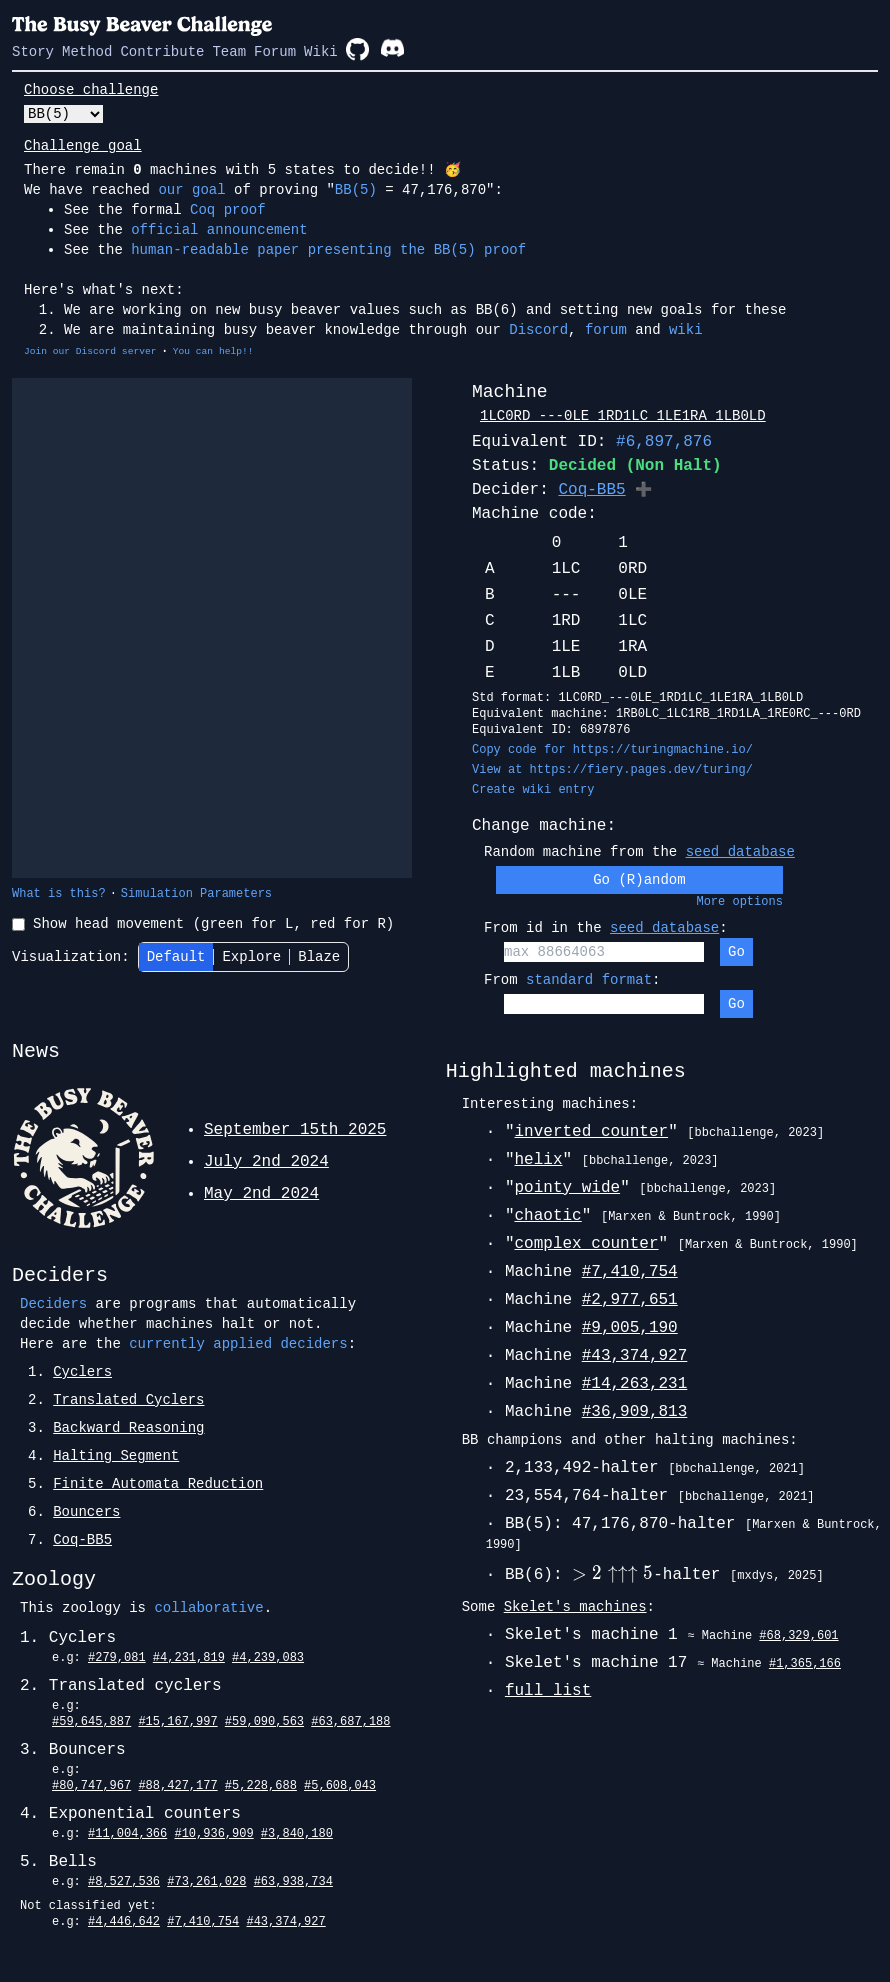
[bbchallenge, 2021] (736, 1469)
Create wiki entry (533, 790)
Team (229, 52)
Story (33, 52)
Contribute (162, 52)
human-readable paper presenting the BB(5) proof (328, 250)
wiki (686, 330)
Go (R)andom (639, 880)
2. (116, 1400)
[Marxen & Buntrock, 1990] (691, 1217)
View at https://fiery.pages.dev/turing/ (612, 770)
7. (70, 1540)
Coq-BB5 (591, 490)
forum (606, 330)
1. (70, 1372)
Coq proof (228, 210)
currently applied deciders (238, 1344)
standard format (589, 980)
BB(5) (356, 190)
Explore (251, 957)
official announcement (219, 230)
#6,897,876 (664, 442)
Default (176, 957)
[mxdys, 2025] (777, 1576)
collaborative (208, 1608)
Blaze (319, 957)
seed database (740, 852)
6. (74, 1512)
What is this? (59, 894)
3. (116, 1428)
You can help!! (213, 351)
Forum (275, 52)
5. (145, 1484)
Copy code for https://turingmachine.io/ (612, 750)
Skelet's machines (575, 1607)
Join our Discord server (90, 351)
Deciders (53, 1304)
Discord (538, 330)
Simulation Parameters (196, 894)
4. (103, 1456)
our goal (191, 190)
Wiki (321, 52)
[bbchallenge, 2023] (755, 1133)
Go (736, 952)
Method (87, 52)
